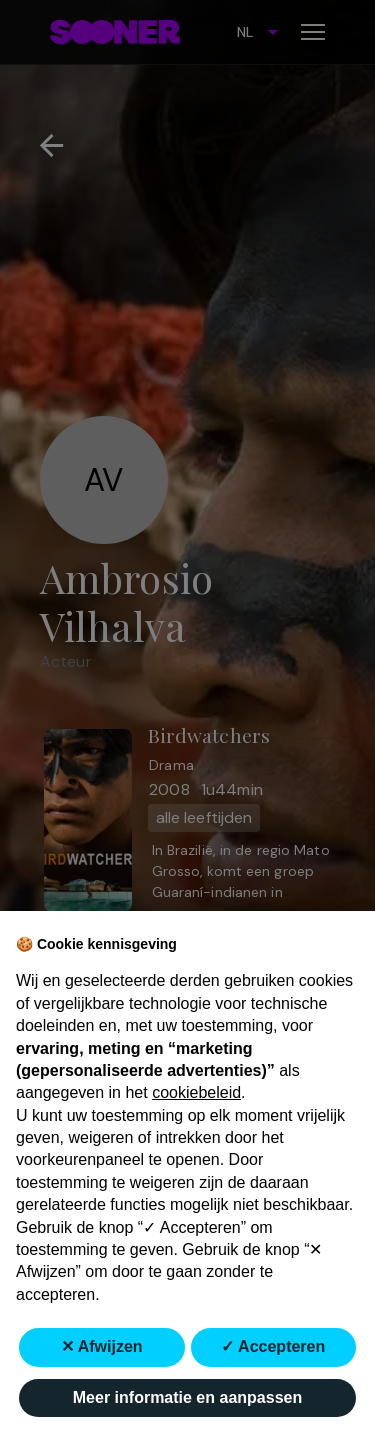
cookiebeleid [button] (196, 1092)
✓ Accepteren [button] (273, 1346)
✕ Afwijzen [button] (102, 1346)
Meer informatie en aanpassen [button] (187, 1397)
